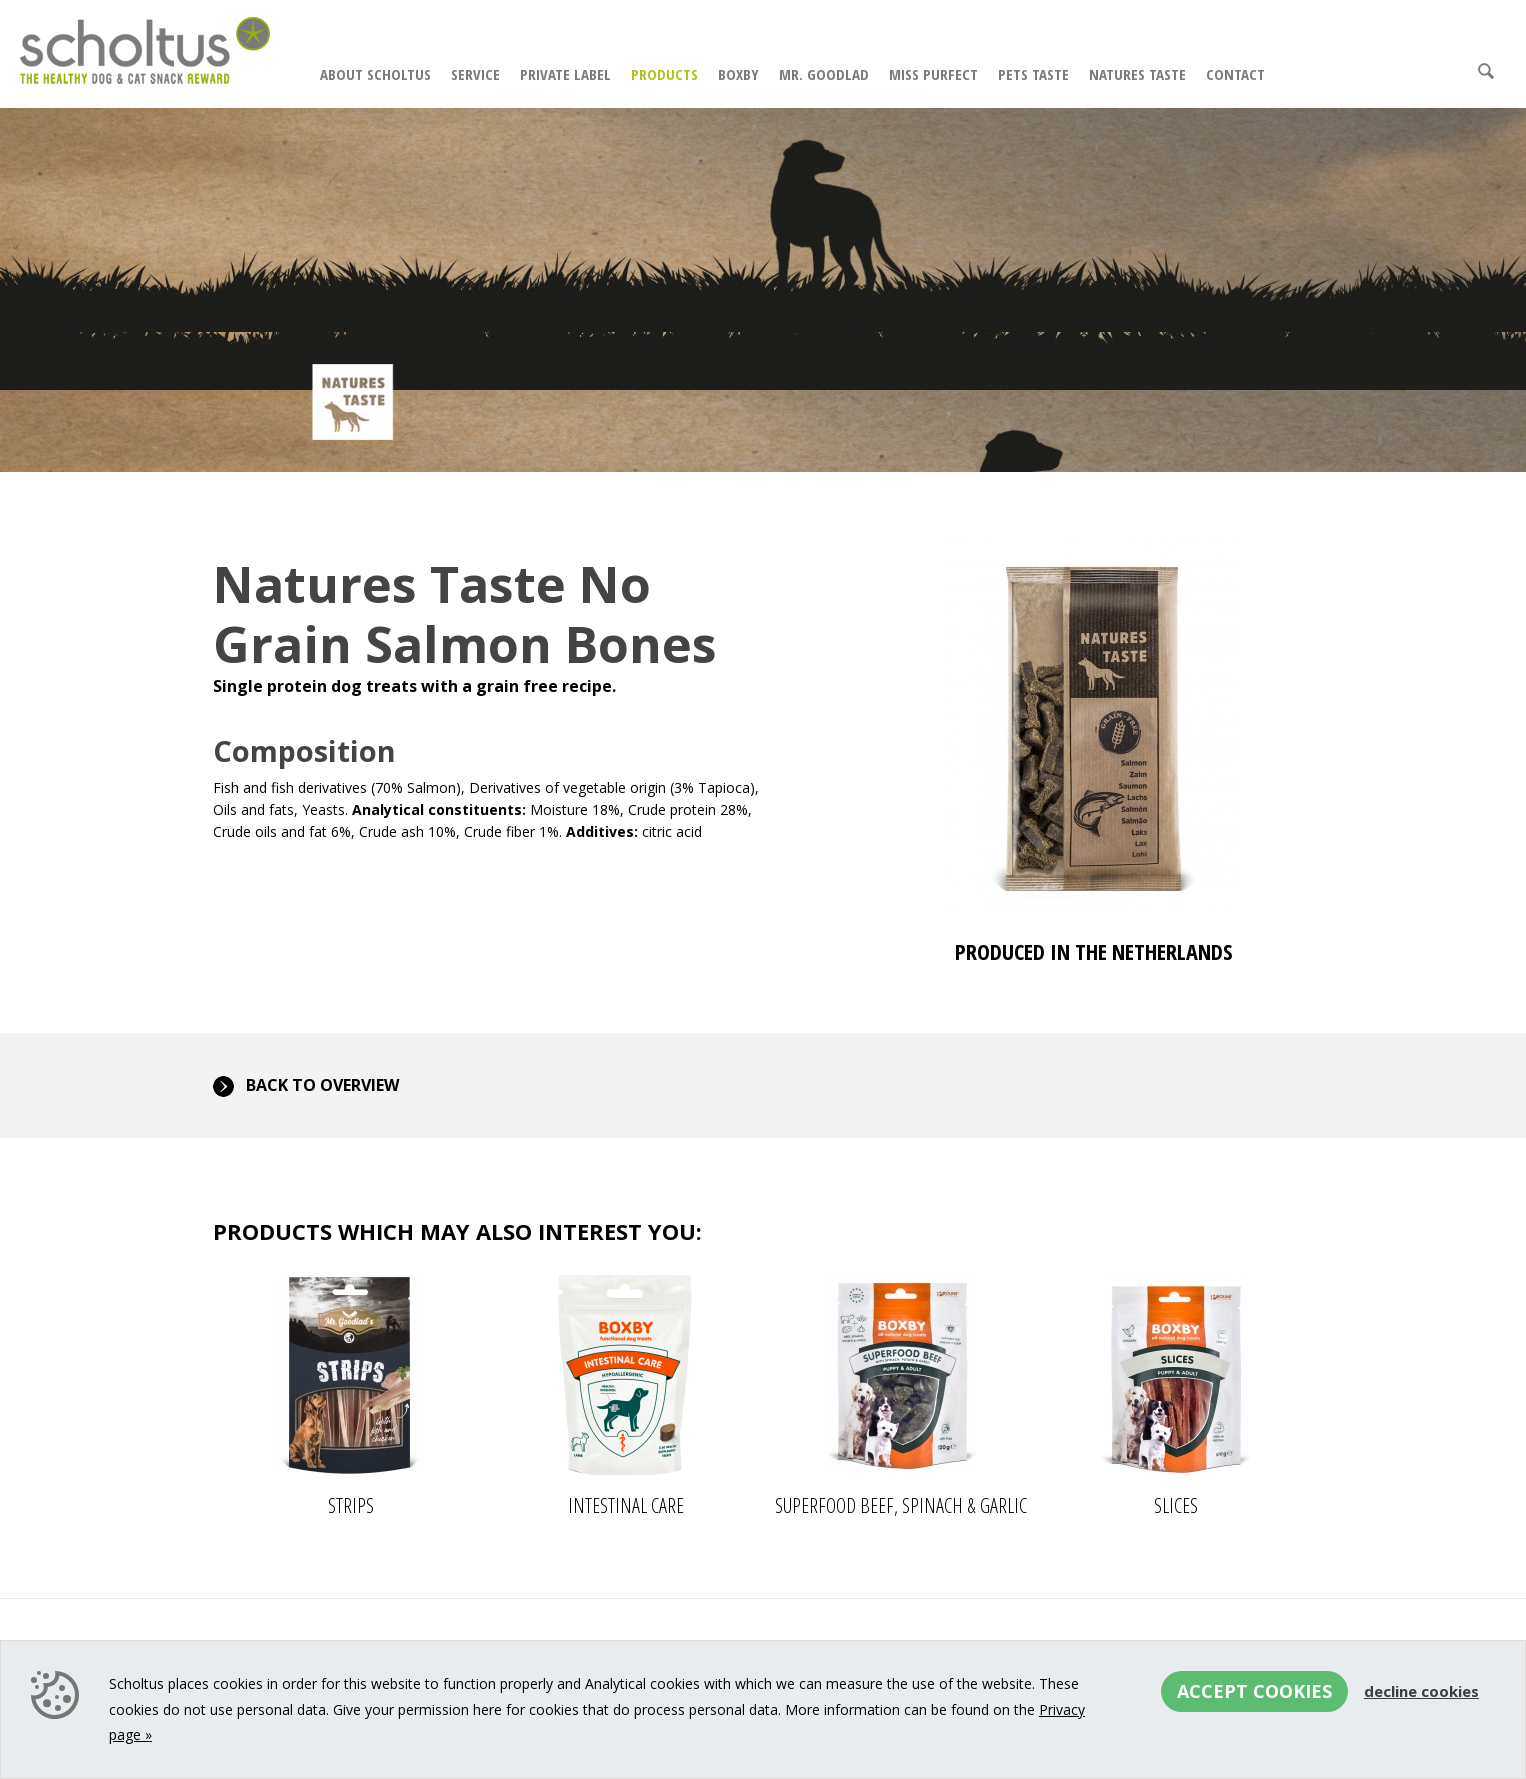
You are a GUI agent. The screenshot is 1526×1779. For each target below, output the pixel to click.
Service (475, 74)
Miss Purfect (933, 74)
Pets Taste (1033, 74)
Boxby (738, 74)
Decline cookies (1421, 1691)
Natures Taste (1137, 74)
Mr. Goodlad (824, 74)
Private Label (565, 74)
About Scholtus (375, 74)
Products (664, 74)
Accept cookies (1254, 1691)
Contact (1235, 74)
